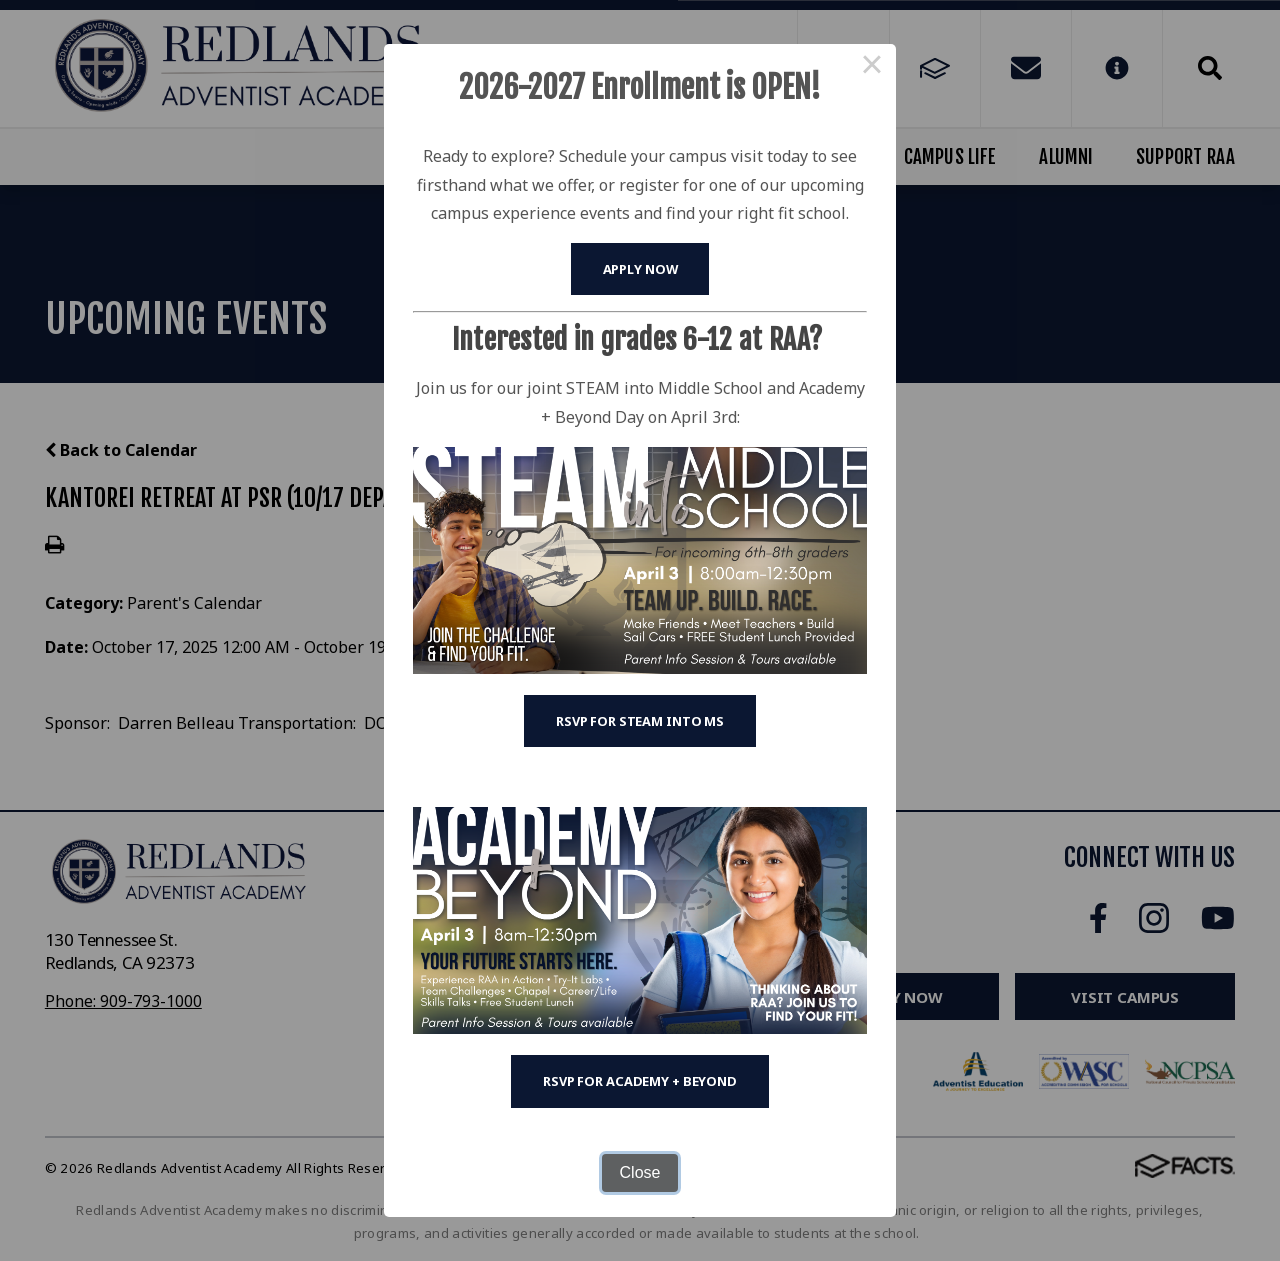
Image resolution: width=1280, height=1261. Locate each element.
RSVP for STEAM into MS (640, 721)
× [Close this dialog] (872, 68)
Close (640, 1172)
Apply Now (640, 269)
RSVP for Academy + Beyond (640, 1081)
